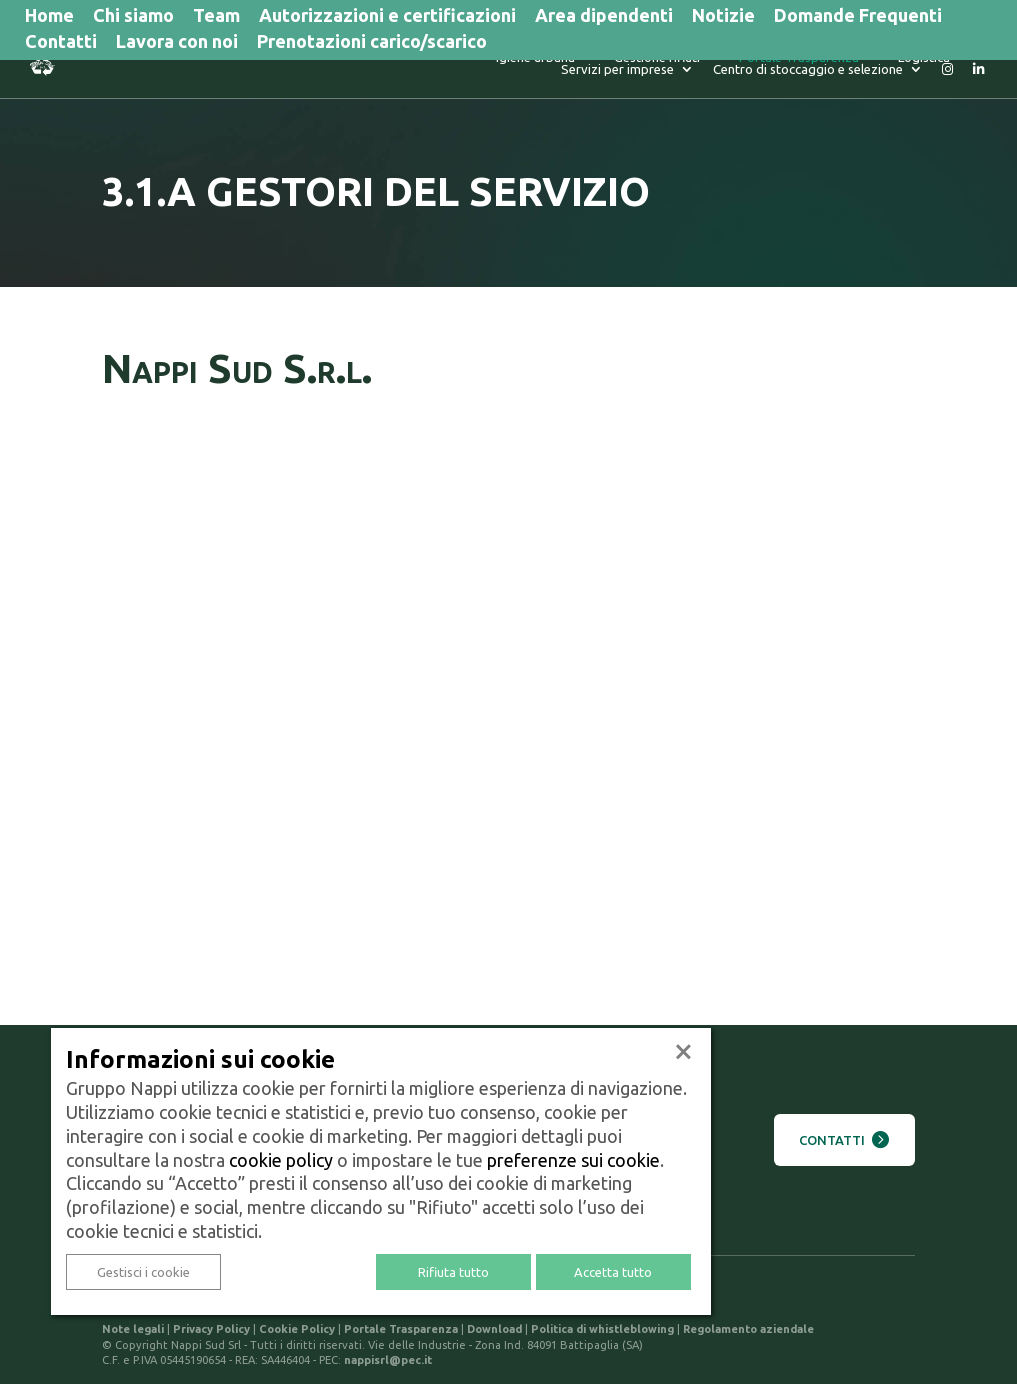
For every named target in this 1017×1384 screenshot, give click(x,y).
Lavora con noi (177, 43)
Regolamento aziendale (748, 1329)
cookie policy (281, 1160)
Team (216, 17)
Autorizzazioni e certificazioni (387, 17)
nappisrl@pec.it (388, 1360)
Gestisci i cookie (143, 1272)
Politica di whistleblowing (602, 1329)
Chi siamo (133, 17)
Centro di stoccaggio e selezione (808, 78)
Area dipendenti (604, 17)
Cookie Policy (297, 1329)
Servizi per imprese (893, 66)
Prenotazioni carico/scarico (372, 43)
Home (49, 17)
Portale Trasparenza (647, 66)
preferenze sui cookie (573, 1160)
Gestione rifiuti (505, 66)
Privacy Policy (211, 1329)
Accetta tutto (613, 1272)
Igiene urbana (383, 66)
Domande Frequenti (858, 17)
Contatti (61, 43)
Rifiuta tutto (453, 1272)
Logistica (772, 66)
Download (494, 1329)
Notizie (723, 17)
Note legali (133, 1329)
